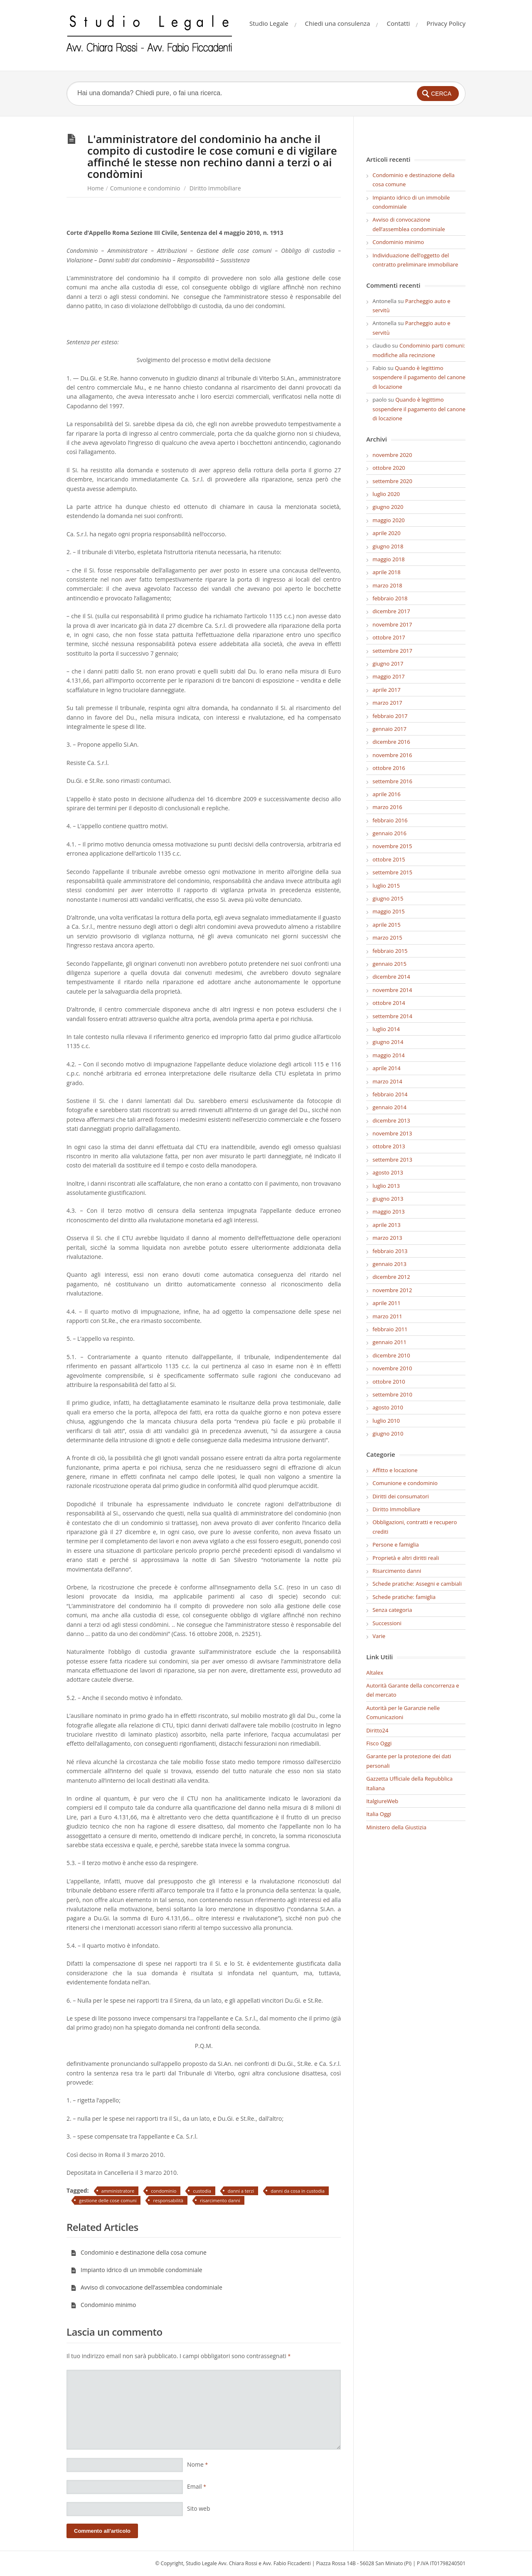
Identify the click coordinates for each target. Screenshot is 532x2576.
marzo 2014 (387, 1081)
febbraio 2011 (389, 1329)
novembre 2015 (392, 846)
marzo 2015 (387, 937)
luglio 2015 (386, 885)
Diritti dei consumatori (400, 1496)
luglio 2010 (386, 1420)
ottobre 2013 (388, 1146)
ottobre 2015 (388, 859)
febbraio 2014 (389, 1094)
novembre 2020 (392, 455)
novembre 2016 (392, 755)
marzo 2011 (387, 1316)
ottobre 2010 (388, 1381)
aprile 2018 (386, 572)
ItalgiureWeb (382, 1801)
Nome (197, 2464)
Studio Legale (268, 23)
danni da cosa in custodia (298, 2191)
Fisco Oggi (379, 1743)
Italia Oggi (378, 1814)
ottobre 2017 (388, 637)
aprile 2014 (386, 1068)
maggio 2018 (388, 559)
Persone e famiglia (395, 1544)
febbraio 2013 (389, 1251)
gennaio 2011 (389, 1342)
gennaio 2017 (389, 729)
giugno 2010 (387, 1433)
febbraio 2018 (389, 598)
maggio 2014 (388, 1055)
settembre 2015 (392, 872)
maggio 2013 (388, 1211)
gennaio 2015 (389, 963)
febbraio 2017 (389, 716)
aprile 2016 (386, 794)
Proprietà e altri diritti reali (405, 1558)
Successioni (386, 1623)
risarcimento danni (220, 2200)
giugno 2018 (387, 546)
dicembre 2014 (391, 976)
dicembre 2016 (391, 741)
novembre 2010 (392, 1368)
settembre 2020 (392, 481)
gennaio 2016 (389, 833)
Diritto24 (377, 1730)
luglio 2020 (386, 494)
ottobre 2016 (388, 768)
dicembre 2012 (391, 1277)
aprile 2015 (386, 924)
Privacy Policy (446, 23)
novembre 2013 (392, 1133)
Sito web (198, 2508)
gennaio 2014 (389, 1107)
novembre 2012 (392, 1290)
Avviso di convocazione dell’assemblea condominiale (146, 2287)
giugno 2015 (387, 898)
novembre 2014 (392, 990)
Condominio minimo (103, 2305)
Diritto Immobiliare (215, 188)
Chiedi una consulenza (337, 23)
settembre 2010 (392, 1394)
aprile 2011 (386, 1303)
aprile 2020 (386, 533)
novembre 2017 (392, 624)
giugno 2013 (387, 1198)
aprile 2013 (386, 1225)
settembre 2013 (392, 1159)
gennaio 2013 (389, 1264)
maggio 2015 (388, 911)
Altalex (374, 1672)
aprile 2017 (386, 689)
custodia (202, 2191)
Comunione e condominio (145, 188)
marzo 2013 (387, 1237)
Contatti (398, 23)
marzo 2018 (387, 585)
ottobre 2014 (388, 1003)
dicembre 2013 (391, 1120)
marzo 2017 (387, 702)
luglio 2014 (386, 1029)
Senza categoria (392, 1610)
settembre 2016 (392, 781)
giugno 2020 (387, 507)
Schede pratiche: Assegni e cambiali (417, 1583)
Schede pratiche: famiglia (404, 1597)
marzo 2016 (387, 807)
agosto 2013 (387, 1172)
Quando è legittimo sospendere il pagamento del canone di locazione (419, 377)
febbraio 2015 (389, 951)
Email (196, 2486)
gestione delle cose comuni (107, 2200)
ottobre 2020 (388, 467)
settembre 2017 (392, 650)
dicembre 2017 (391, 611)
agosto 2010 (387, 1407)
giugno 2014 (387, 1042)
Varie (378, 1636)
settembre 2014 (392, 1016)
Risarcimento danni (396, 1570)
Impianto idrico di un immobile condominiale (136, 2270)
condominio (163, 2191)
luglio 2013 (386, 1185)
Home (95, 188)
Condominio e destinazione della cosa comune (139, 2252)
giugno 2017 (387, 663)
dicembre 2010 (391, 1355)
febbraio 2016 (389, 820)
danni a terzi (241, 2191)
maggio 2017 (388, 676)
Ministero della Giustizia (396, 1827)
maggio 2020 (388, 520)
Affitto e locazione (394, 1470)
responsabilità (168, 2200)
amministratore (118, 2191)
